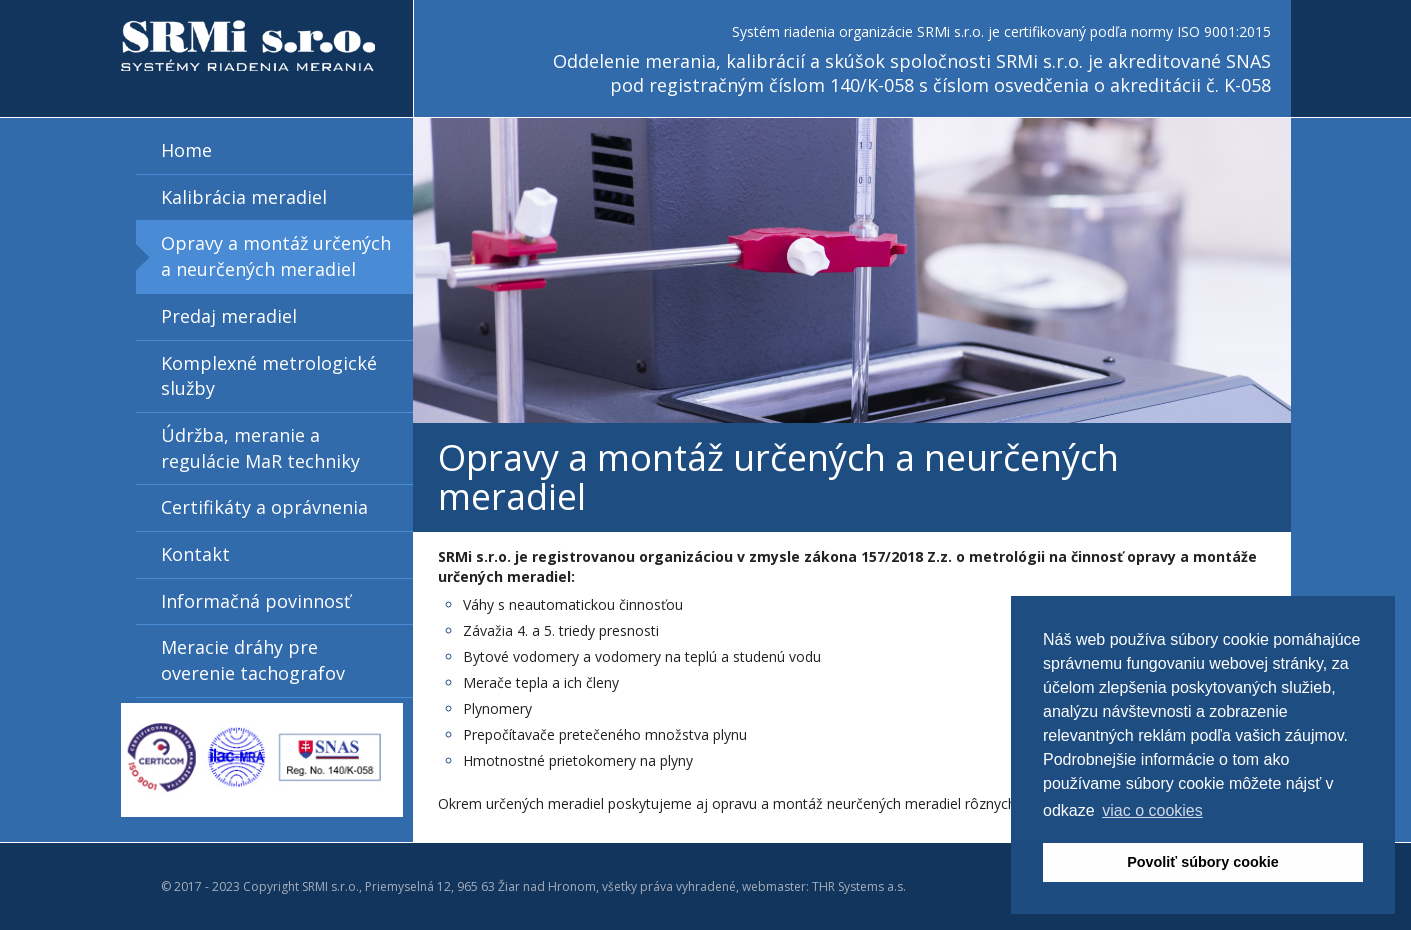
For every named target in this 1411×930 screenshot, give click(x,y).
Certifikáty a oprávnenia (264, 507)
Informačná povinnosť (255, 601)
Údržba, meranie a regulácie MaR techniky (260, 448)
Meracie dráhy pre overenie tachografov (253, 660)
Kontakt (195, 554)
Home (186, 150)
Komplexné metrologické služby (269, 376)
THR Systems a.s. (859, 886)
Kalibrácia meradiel (244, 197)
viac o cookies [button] (1152, 810)
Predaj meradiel (229, 316)
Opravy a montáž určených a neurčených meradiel (276, 256)
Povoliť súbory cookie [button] (1203, 862)
